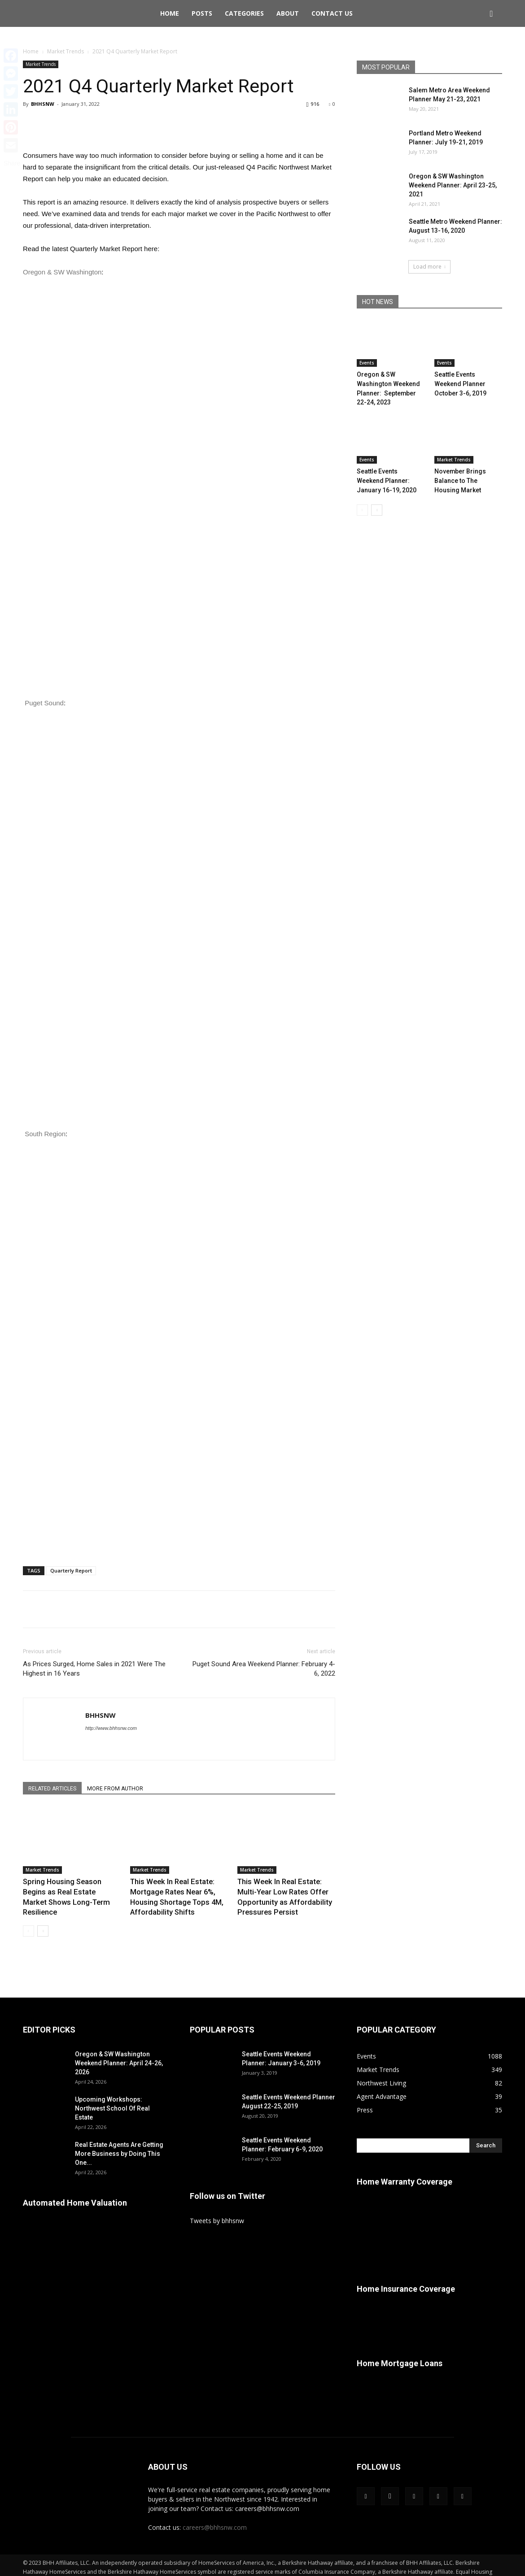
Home (169, 13)
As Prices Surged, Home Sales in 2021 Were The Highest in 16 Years (94, 1668)
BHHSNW (42, 103)
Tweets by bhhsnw (217, 2207)
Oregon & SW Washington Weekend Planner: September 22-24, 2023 (390, 381)
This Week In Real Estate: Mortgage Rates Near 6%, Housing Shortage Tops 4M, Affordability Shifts (177, 1891)
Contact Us (332, 13)
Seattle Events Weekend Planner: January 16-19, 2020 (389, 465)
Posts (202, 13)
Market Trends (65, 51)
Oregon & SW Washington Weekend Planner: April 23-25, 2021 (453, 185)
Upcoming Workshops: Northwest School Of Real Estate (112, 2095)
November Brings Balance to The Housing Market (466, 465)
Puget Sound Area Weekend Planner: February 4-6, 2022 (263, 1668)
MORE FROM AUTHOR (126, 1789)
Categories (244, 13)
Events (366, 363)
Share (12, 163)
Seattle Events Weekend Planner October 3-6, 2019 (466, 381)
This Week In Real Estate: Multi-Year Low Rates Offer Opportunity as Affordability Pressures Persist (284, 1891)
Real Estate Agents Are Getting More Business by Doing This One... (119, 2140)
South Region (45, 1134)
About (287, 13)
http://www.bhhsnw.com (111, 1728)
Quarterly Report (71, 1570)
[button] (491, 14)
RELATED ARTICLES (56, 1789)
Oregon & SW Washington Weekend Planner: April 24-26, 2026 (119, 2050)
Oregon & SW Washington (62, 272)
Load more (429, 266)
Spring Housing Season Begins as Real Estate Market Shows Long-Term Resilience (68, 1891)
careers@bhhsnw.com (215, 2514)
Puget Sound (44, 703)
